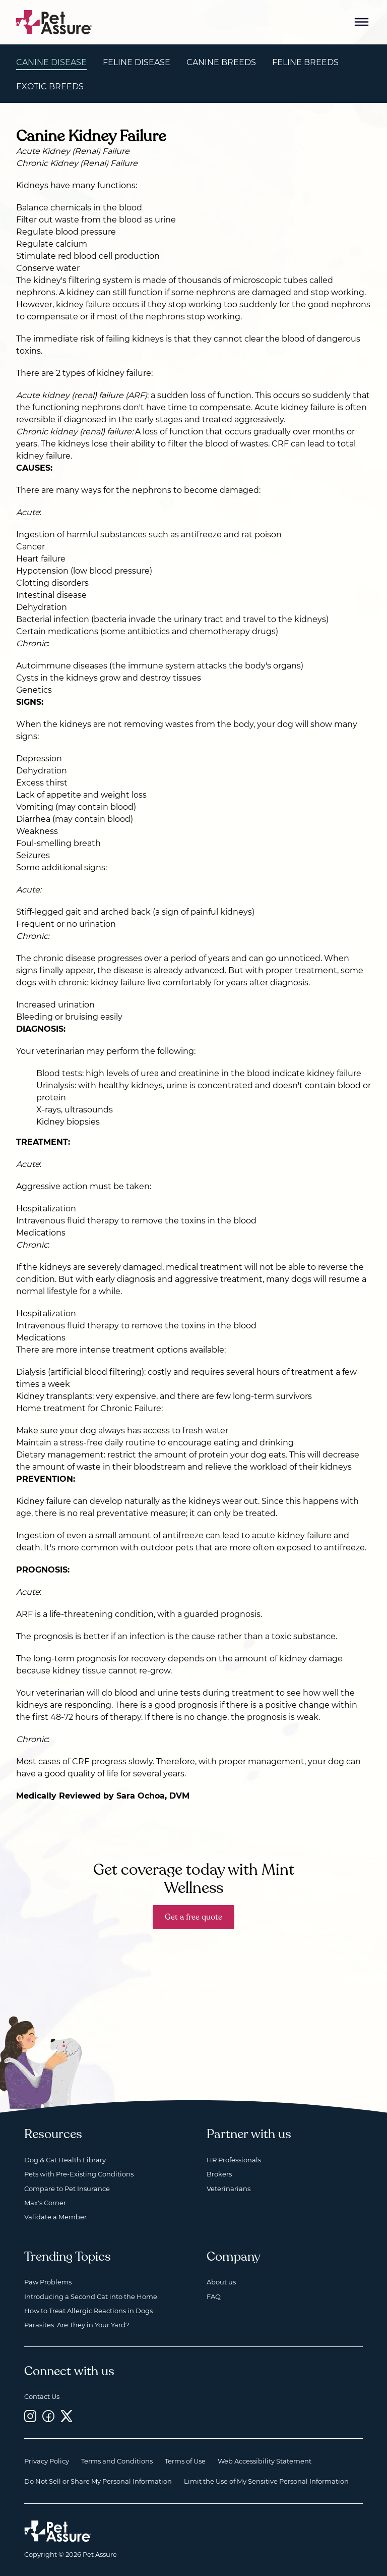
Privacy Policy (46, 2461)
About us (221, 2282)
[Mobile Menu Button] (362, 22)
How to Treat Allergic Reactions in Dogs (88, 2311)
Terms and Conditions (117, 2461)
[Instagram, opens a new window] (30, 2416)
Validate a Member (55, 2217)
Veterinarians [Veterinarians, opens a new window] (228, 2189)
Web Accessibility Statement (264, 2461)
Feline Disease (136, 62)
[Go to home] (54, 21)
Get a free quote (193, 1917)
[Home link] (57, 2531)
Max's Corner (45, 2203)
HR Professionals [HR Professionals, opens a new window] (234, 2160)
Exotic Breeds (50, 86)
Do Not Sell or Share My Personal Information (98, 2481)
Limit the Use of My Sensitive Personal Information (266, 2481)
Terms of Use (185, 2461)
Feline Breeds (305, 62)
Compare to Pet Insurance (67, 2189)
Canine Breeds (221, 62)
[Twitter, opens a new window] (66, 2416)
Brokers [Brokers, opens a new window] (219, 2174)
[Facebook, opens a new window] (48, 2416)
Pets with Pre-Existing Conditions (79, 2174)
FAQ (214, 2296)
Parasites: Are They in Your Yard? (76, 2325)
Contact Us (41, 2396)
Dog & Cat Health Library (65, 2160)
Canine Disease (51, 62)
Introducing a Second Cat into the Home (90, 2296)
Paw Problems (48, 2282)
